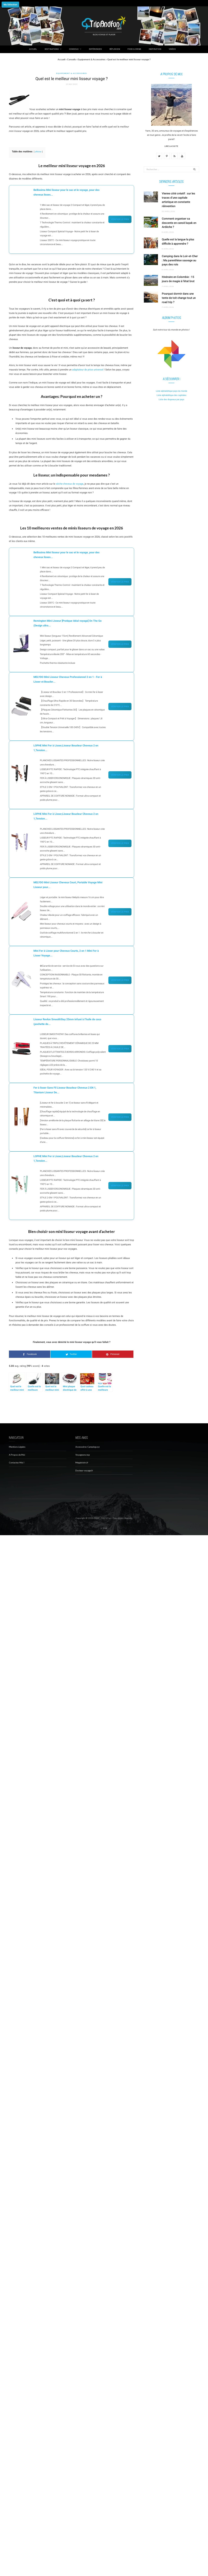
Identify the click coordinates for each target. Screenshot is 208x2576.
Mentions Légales (17, 1447)
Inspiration (155, 49)
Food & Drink (134, 49)
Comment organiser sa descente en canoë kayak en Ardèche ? (179, 223)
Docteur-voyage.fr (84, 1470)
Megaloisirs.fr (81, 1462)
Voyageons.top (82, 1454)
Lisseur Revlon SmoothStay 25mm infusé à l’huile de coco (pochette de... (67, 1022)
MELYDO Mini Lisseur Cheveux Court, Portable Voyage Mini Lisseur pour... (67, 885)
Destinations (52, 49)
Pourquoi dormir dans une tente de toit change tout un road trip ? (179, 298)
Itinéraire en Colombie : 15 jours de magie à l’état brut (178, 279)
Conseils (74, 49)
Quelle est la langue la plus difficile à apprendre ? (178, 241)
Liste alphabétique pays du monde (171, 391)
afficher (38, 152)
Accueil (33, 49)
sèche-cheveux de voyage (69, 483)
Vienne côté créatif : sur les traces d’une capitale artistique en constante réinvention (178, 200)
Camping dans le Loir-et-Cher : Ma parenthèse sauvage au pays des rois (180, 260)
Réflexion (115, 49)
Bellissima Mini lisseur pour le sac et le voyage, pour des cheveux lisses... (66, 192)
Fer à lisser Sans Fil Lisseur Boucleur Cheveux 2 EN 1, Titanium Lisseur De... (64, 1090)
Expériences (95, 49)
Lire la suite (171, 146)
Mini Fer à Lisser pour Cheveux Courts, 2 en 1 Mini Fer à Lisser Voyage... (66, 953)
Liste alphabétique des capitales (171, 395)
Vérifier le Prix (120, 219)
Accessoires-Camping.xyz (87, 1447)
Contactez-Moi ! (17, 1462)
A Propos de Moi (17, 1454)
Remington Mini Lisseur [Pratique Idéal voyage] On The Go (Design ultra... (67, 623)
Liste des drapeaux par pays (171, 399)
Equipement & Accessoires (91, 59)
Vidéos (172, 49)
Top (104, 1528)
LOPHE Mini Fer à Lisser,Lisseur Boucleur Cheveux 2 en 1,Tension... (65, 748)
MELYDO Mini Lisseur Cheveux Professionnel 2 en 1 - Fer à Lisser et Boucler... (67, 679)
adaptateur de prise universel (87, 369)
